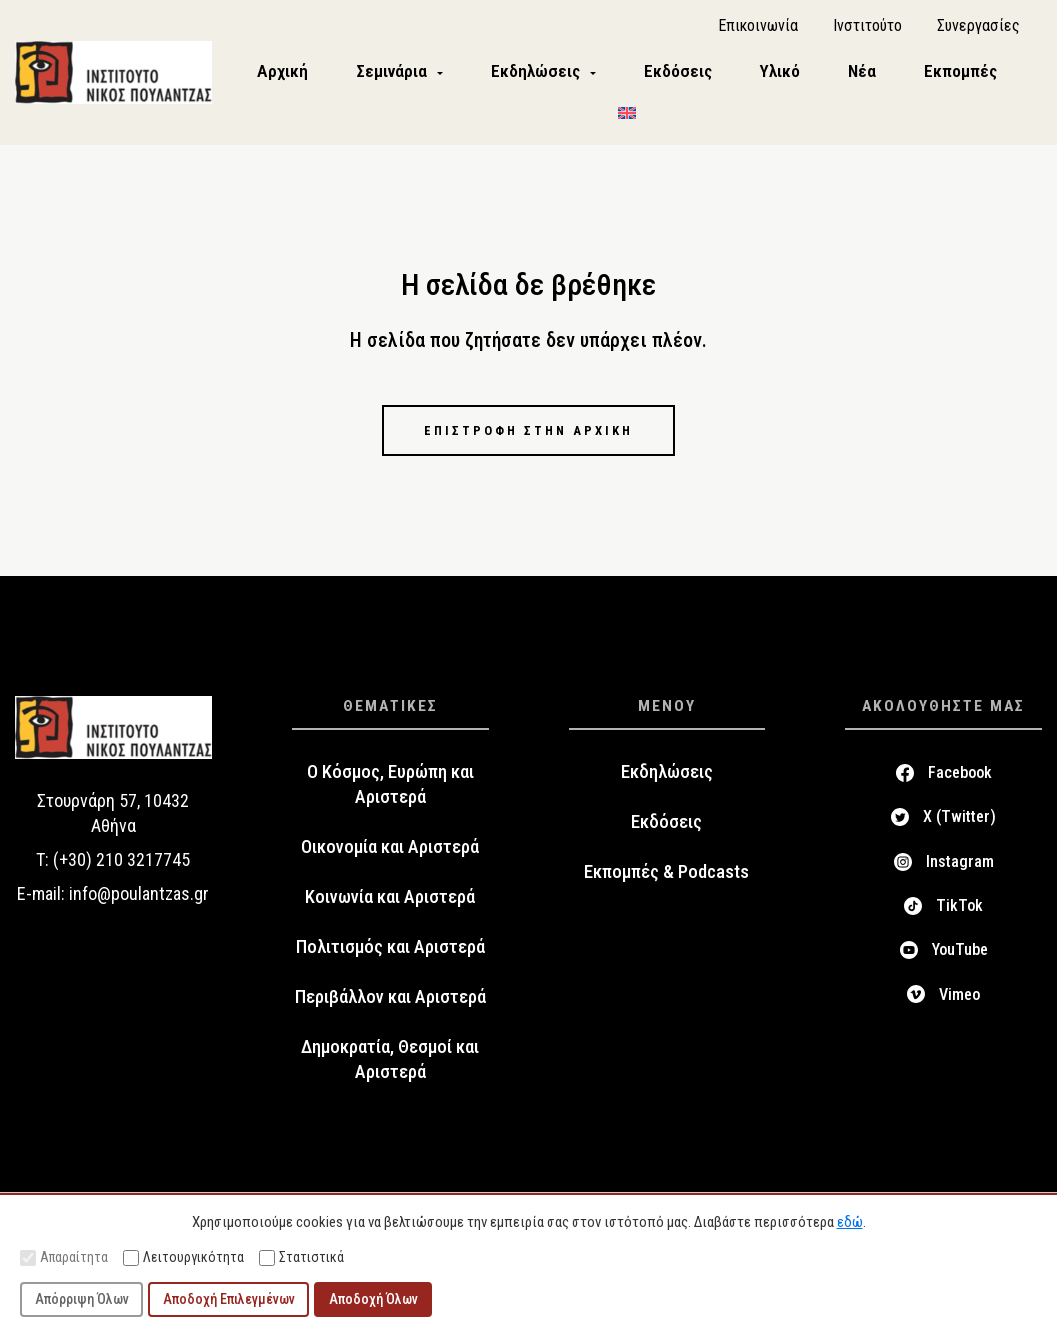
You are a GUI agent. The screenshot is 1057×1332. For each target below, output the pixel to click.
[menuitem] (639, 117)
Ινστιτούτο (867, 30)
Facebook (960, 782)
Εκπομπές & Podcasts (666, 882)
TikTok (959, 915)
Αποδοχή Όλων (373, 1299)
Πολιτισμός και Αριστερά (390, 957)
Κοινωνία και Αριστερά (390, 907)
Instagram (960, 871)
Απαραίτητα (64, 1257)
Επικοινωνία (758, 30)
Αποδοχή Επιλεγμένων (229, 1299)
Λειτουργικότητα (183, 1257)
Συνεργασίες (978, 30)
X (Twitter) (959, 826)
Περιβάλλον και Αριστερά (390, 1007)
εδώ (850, 1222)
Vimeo (959, 1003)
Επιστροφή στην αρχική (529, 439)
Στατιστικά (301, 1257)
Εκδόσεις (666, 832)
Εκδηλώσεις (667, 782)
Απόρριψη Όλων (82, 1299)
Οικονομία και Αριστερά (390, 857)
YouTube (960, 959)
